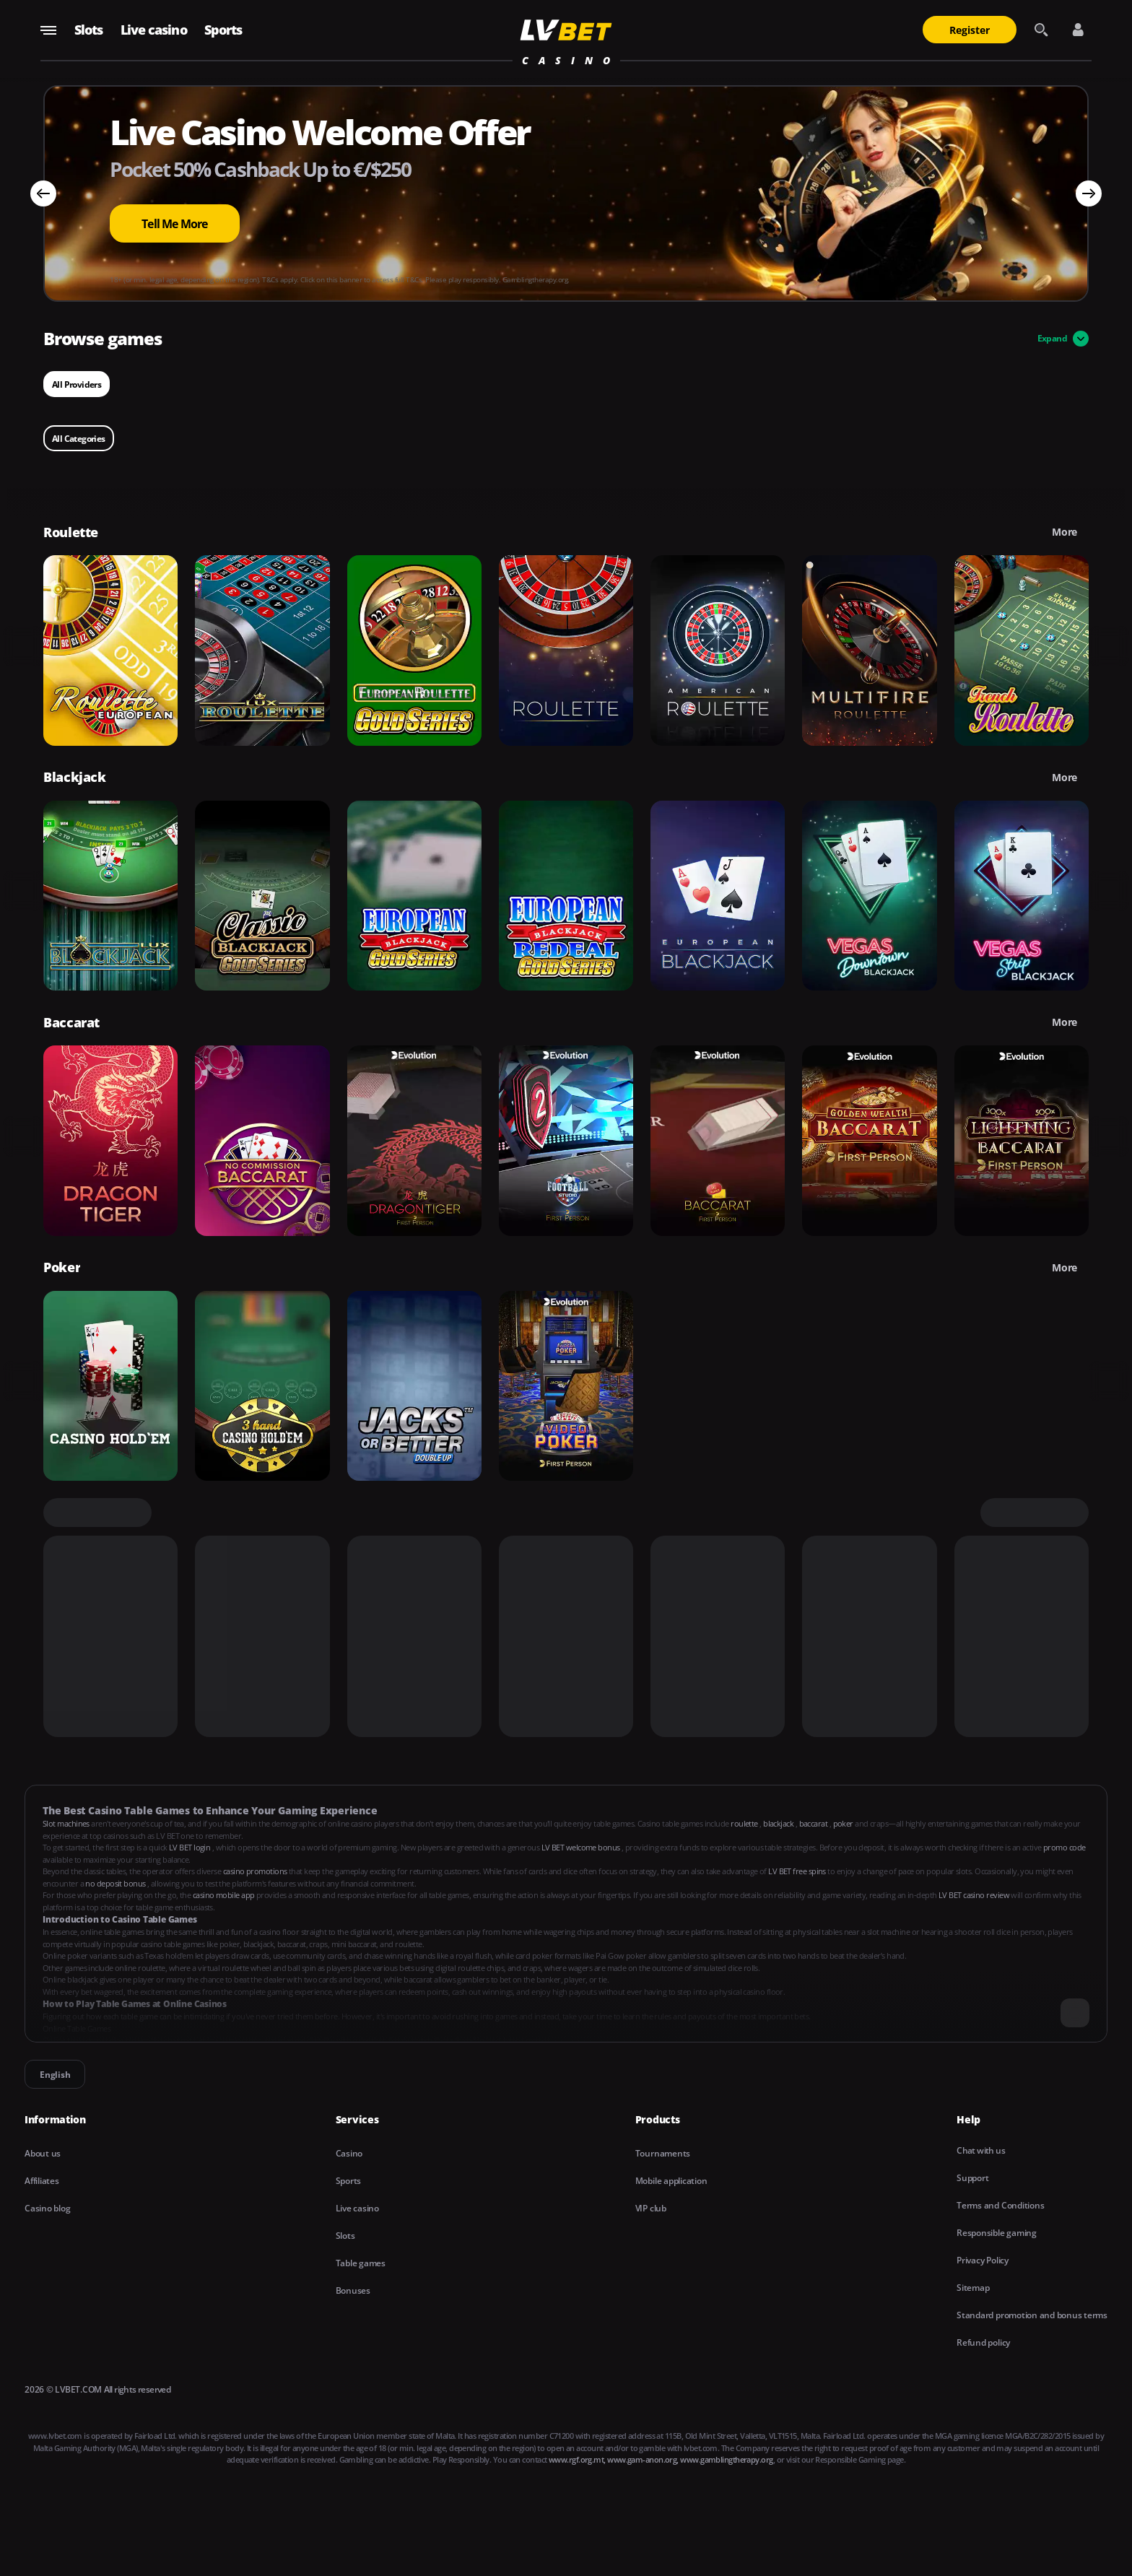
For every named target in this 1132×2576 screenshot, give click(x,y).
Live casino (154, 29)
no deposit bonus (116, 1883)
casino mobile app (224, 1894)
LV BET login (190, 1847)
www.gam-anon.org (641, 2459)
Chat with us (981, 2150)
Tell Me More (174, 224)
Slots (88, 29)
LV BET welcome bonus (581, 1847)
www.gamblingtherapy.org (726, 2459)
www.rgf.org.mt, (577, 2459)
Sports (223, 29)
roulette (745, 1823)
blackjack (779, 1823)
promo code (1064, 1847)
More (1064, 532)
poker (844, 1823)
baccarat (814, 1823)
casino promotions (256, 1871)
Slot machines (67, 1823)
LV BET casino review (975, 1894)
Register (969, 30)
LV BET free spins (797, 1871)
